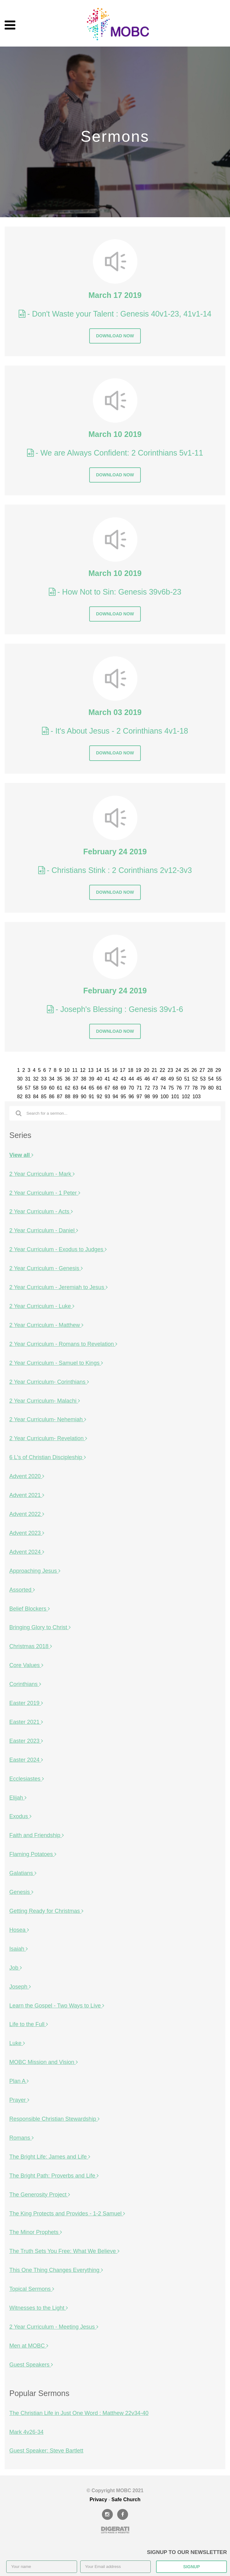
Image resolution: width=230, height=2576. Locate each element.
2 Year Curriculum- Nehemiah (47, 1419)
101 (175, 1096)
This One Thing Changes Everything (56, 2270)
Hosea (19, 1930)
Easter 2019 (26, 1703)
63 (75, 1087)
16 (114, 1070)
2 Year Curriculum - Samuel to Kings (56, 1363)
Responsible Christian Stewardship (54, 2119)
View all (21, 1155)
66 (99, 1087)
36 (68, 1078)
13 (91, 1070)
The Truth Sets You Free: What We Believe (64, 2251)
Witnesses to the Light (38, 2308)
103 (196, 1096)
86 (51, 1096)
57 (28, 1087)
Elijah (17, 1798)
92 (99, 1096)
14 (99, 1070)
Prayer (19, 2100)
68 (115, 1087)
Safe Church (126, 2499)
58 (36, 1087)
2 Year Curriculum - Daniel (43, 1230)
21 (154, 1070)
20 (146, 1070)
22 (162, 1070)
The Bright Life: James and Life (49, 2157)
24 (178, 1070)
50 (179, 1078)
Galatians (22, 1873)
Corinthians (25, 1684)
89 (75, 1096)
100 (164, 1096)
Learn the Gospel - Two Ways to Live (56, 2006)
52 (195, 1078)
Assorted (22, 1590)
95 (123, 1096)
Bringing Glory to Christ (40, 1627)
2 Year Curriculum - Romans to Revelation (63, 1344)
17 (123, 1070)
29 (218, 1070)
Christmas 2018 (30, 1646)
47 (155, 1078)
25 (186, 1070)
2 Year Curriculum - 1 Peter (44, 1193)
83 (28, 1096)
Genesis (21, 1892)
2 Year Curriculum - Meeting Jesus (53, 2327)
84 (36, 1096)
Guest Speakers (31, 2365)
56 (20, 1087)
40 (99, 1078)
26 (194, 1070)
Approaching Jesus (34, 1571)
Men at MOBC (28, 2346)
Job (15, 1968)
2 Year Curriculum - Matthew (46, 1325)
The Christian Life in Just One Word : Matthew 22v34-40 (79, 2413)
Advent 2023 (26, 1533)
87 (59, 1096)
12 (83, 1070)
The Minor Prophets (35, 2232)
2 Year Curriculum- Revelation (48, 1438)
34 (51, 1078)
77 (187, 1087)
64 (83, 1087)
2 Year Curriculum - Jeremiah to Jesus (58, 1287)
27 (202, 1070)
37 (75, 1078)
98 (147, 1096)
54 (211, 1078)
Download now (115, 335)
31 (28, 1078)
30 (20, 1078)
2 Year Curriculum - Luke (41, 1306)
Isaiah (18, 1949)
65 (91, 1087)
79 (203, 1087)
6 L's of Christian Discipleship (47, 1457)
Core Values (26, 1665)
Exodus (20, 1816)
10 (67, 1070)
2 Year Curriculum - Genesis (46, 1268)
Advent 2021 (26, 1495)
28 (210, 1070)
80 (211, 1087)
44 (131, 1078)
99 (155, 1096)
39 (91, 1078)
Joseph (20, 1987)
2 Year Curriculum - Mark (42, 1174)
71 (139, 1087)
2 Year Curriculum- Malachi (44, 1401)
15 (106, 1070)
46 (147, 1078)
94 (115, 1096)
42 (115, 1078)
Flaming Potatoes (32, 1854)
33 (44, 1078)
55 (219, 1078)
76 (179, 1087)
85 (44, 1096)
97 (139, 1096)
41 (107, 1078)
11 (75, 1070)
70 (131, 1087)
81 (219, 1087)
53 (203, 1078)
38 (83, 1078)
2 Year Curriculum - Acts (41, 1211)
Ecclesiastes (26, 1779)
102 (186, 1096)
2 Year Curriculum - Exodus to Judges (58, 1249)
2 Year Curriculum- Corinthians (49, 1382)
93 (107, 1096)
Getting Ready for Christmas (46, 1911)
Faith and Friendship (36, 1835)
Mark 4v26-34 (26, 2432)
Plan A (19, 2081)
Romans (21, 2138)
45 (139, 1078)
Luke (17, 2043)
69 (123, 1087)
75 (171, 1087)
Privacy (98, 2499)
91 (91, 1096)
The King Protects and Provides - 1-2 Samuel (67, 2213)
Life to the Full (28, 2024)
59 (44, 1087)
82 (20, 1096)
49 (171, 1078)
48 (163, 1078)
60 (51, 1087)
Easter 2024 (26, 1760)
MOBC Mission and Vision (43, 2062)
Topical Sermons (31, 2289)
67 (107, 1087)
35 (59, 1078)
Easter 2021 (26, 1722)
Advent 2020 (26, 1476)
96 (131, 1096)
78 (195, 1087)
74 (163, 1087)
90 (83, 1096)
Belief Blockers (29, 1609)
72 (147, 1087)
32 (36, 1078)
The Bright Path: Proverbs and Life (54, 2176)
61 (59, 1087)
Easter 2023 (26, 1741)
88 (68, 1096)
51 (187, 1078)
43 (123, 1078)
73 (155, 1087)
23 (170, 1070)
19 (138, 1070)
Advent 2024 (26, 1552)
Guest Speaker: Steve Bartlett (46, 2451)
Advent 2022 (26, 1514)
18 (130, 1070)
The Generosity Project (39, 2195)
